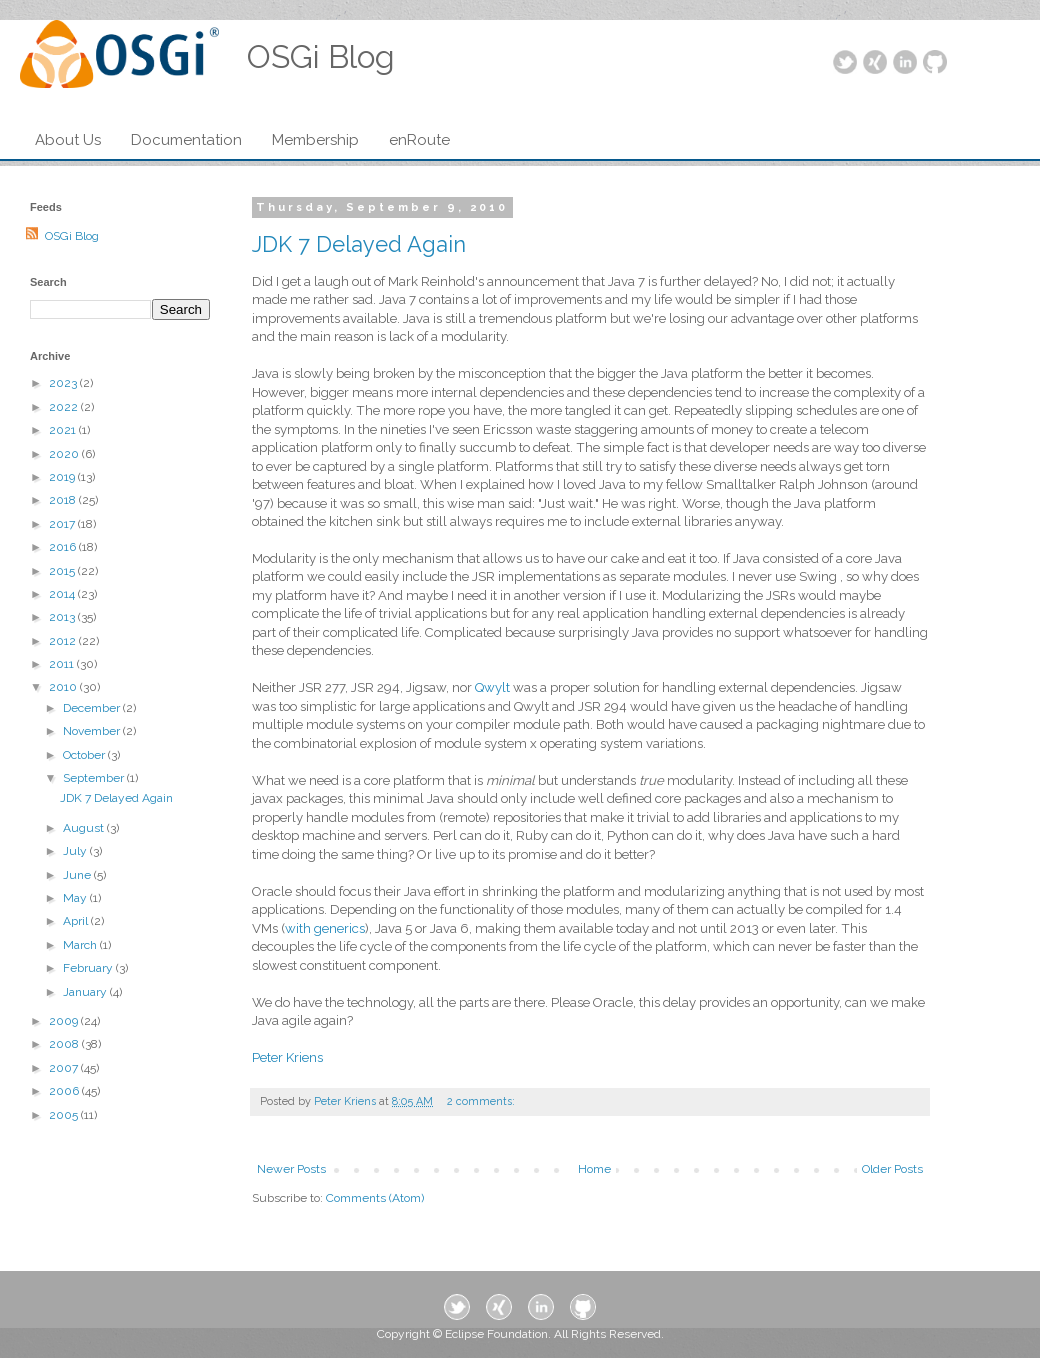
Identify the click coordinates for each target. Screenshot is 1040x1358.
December (93, 708)
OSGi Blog (72, 236)
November (93, 731)
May (76, 898)
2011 (63, 664)
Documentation (186, 140)
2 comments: (482, 1101)
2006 (65, 1091)
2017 (63, 524)
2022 (65, 407)
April (77, 921)
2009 (65, 1021)
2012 (64, 641)
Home (594, 1169)
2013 (63, 617)
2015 (63, 571)
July (76, 851)
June (78, 875)
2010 (64, 687)
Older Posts (892, 1169)
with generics (325, 928)
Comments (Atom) (375, 1198)
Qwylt (492, 687)
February (89, 968)
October (85, 755)
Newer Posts (291, 1169)
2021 (64, 430)
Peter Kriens (287, 1057)
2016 (64, 547)
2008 (65, 1044)
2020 (65, 454)
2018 (64, 500)
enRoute (419, 140)
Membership (315, 140)
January (86, 992)
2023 (64, 383)
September (95, 778)
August (85, 828)
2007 (65, 1068)
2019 (63, 477)
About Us (68, 140)
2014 (63, 594)
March (81, 945)
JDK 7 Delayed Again (359, 244)
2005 (65, 1115)
